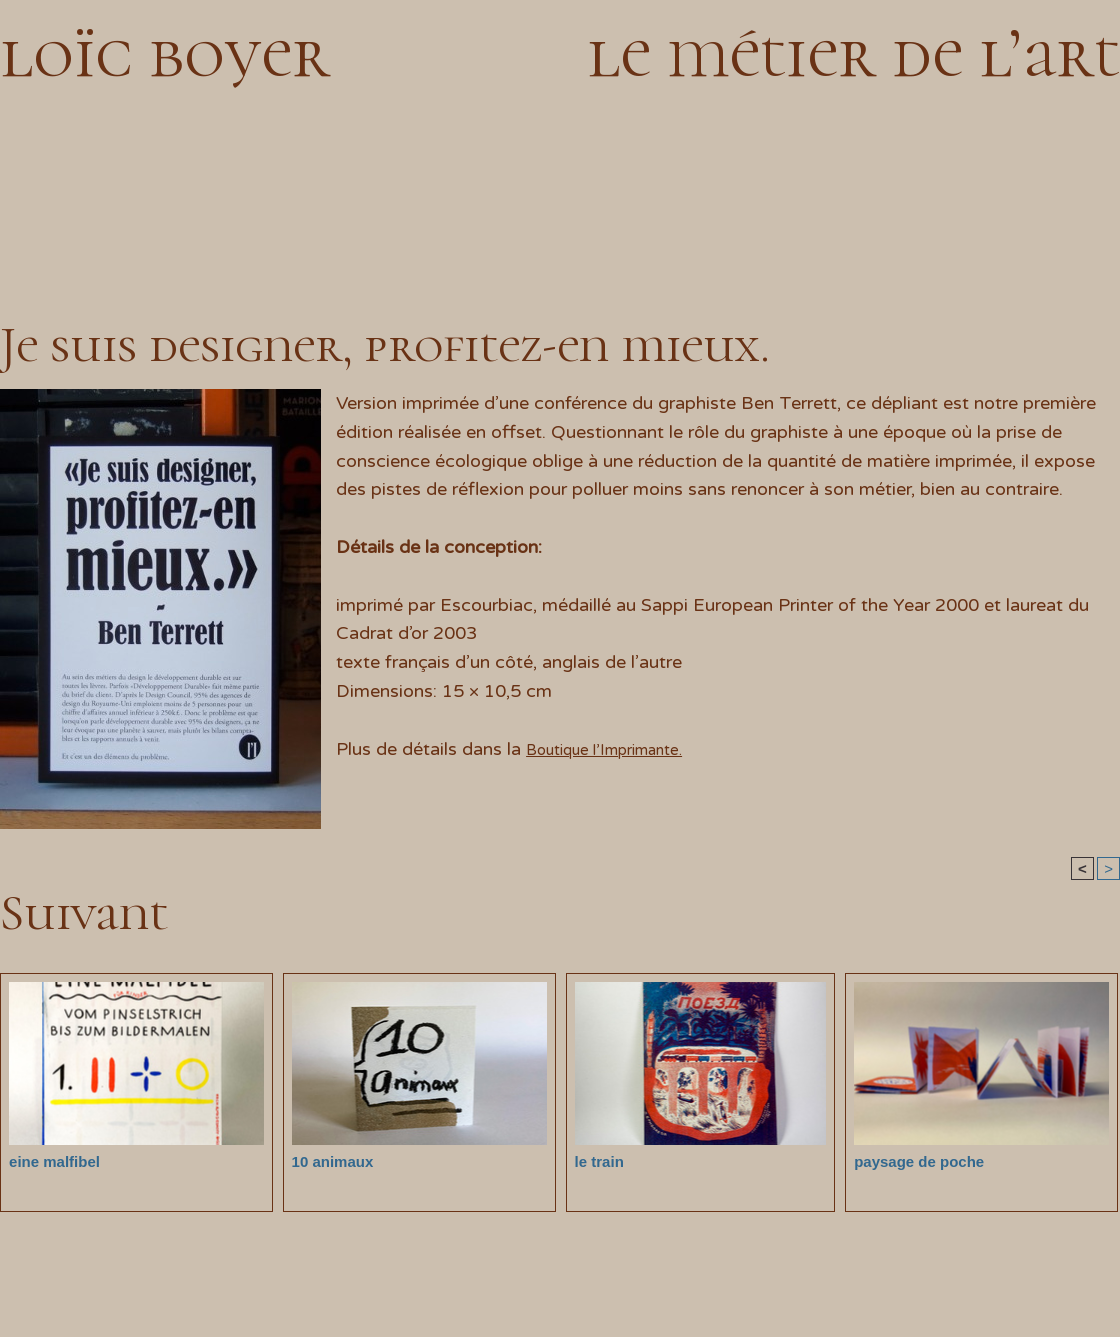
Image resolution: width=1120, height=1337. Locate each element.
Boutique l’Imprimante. (620, 749)
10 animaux (327, 1160)
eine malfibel (48, 1160)
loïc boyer (165, 52)
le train (595, 1160)
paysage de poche (910, 1160)
